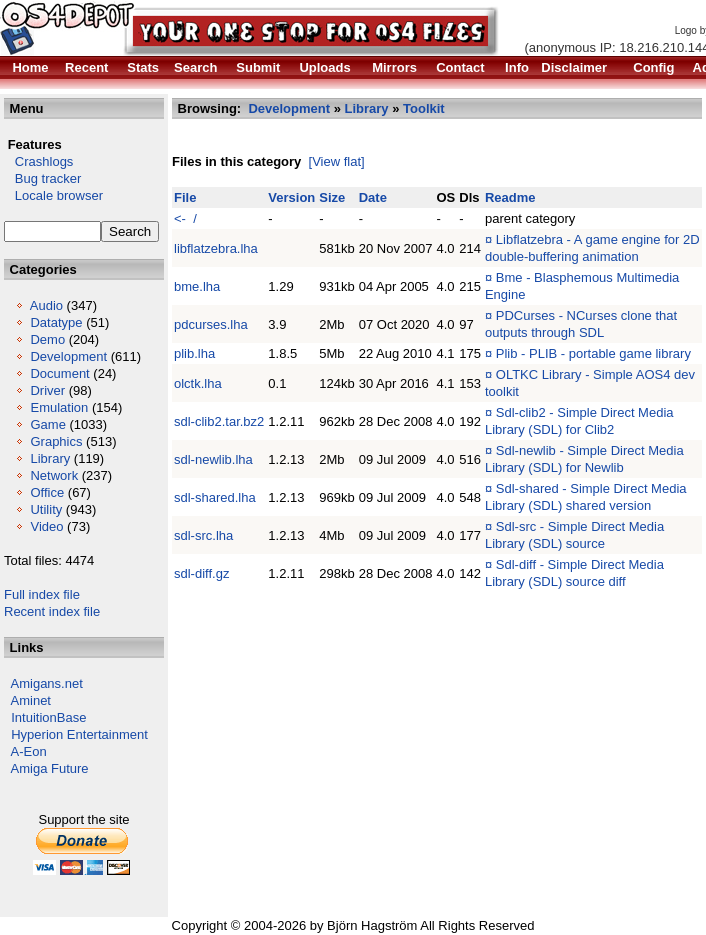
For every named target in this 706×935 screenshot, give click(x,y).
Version (291, 197)
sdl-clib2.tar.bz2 (219, 421)
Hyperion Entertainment (79, 734)
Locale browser (53, 195)
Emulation (59, 407)
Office (47, 492)
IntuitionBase (48, 717)
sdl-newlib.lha (213, 459)
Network (54, 475)
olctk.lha (198, 383)
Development (68, 356)
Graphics (56, 441)
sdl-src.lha (203, 535)
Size (332, 197)
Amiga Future (50, 768)
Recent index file (52, 611)
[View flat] (337, 161)
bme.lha (197, 286)
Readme (510, 197)
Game (47, 424)
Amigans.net (47, 683)
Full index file (42, 594)
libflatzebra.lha (216, 248)
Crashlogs (38, 161)
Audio (46, 305)
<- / (185, 218)
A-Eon (29, 751)
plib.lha (194, 353)
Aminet (31, 700)
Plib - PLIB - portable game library (593, 353)
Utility (46, 509)
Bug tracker (42, 178)
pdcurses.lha (211, 324)
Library (50, 458)
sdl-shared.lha (215, 497)
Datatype (56, 322)
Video (46, 526)
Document (59, 373)
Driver (47, 390)
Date (373, 197)
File (185, 197)
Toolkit (424, 108)
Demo (47, 339)
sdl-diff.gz (201, 573)
